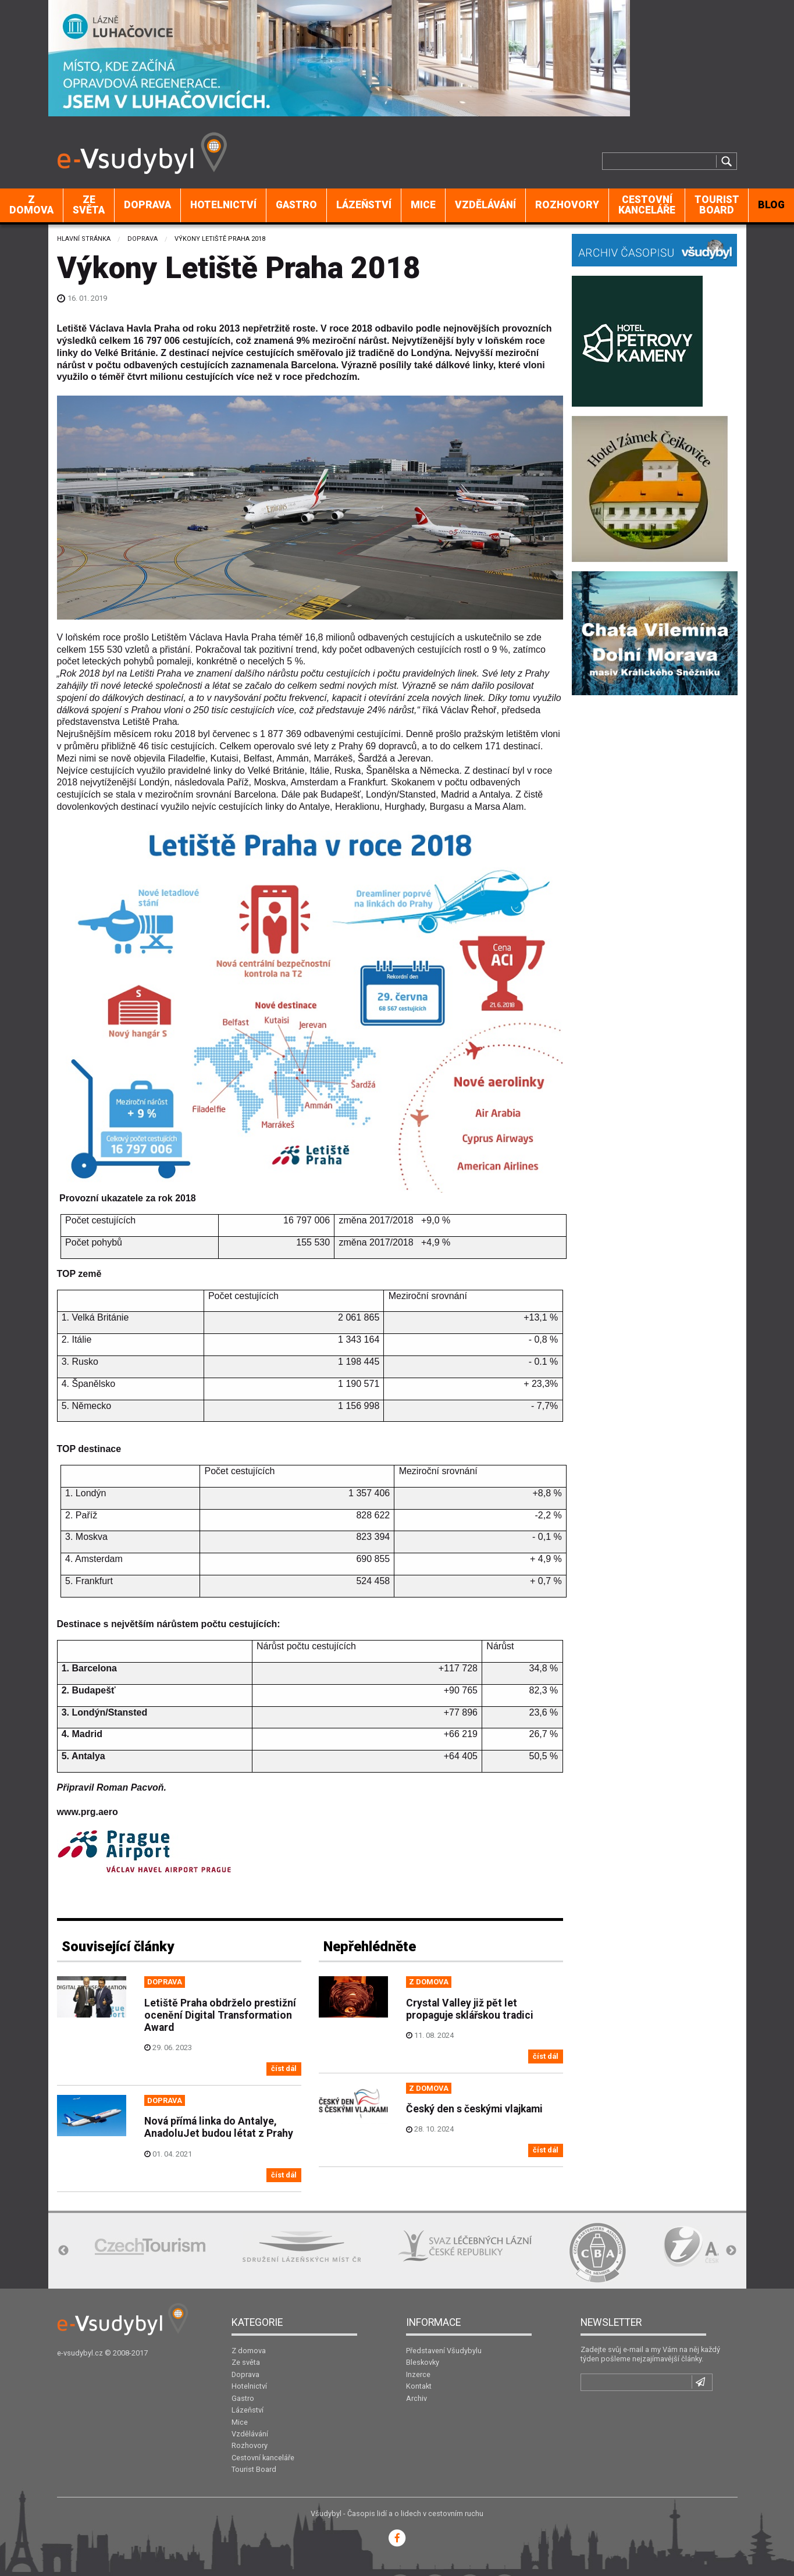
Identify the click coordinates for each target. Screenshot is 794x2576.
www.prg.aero (87, 1812)
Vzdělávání (485, 205)
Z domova (31, 205)
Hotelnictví (223, 205)
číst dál (284, 2068)
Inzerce (418, 2374)
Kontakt (419, 2386)
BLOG (771, 205)
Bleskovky (422, 2362)
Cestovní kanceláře (646, 205)
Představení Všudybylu (444, 2350)
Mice (423, 205)
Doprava (147, 205)
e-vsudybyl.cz (80, 2353)
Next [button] (731, 2251)
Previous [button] (63, 2251)
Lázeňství (363, 205)
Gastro (296, 205)
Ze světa (89, 205)
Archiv (416, 2398)
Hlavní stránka (84, 239)
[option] (150, 2246)
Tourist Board (717, 205)
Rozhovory (567, 205)
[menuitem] (31, 205)
